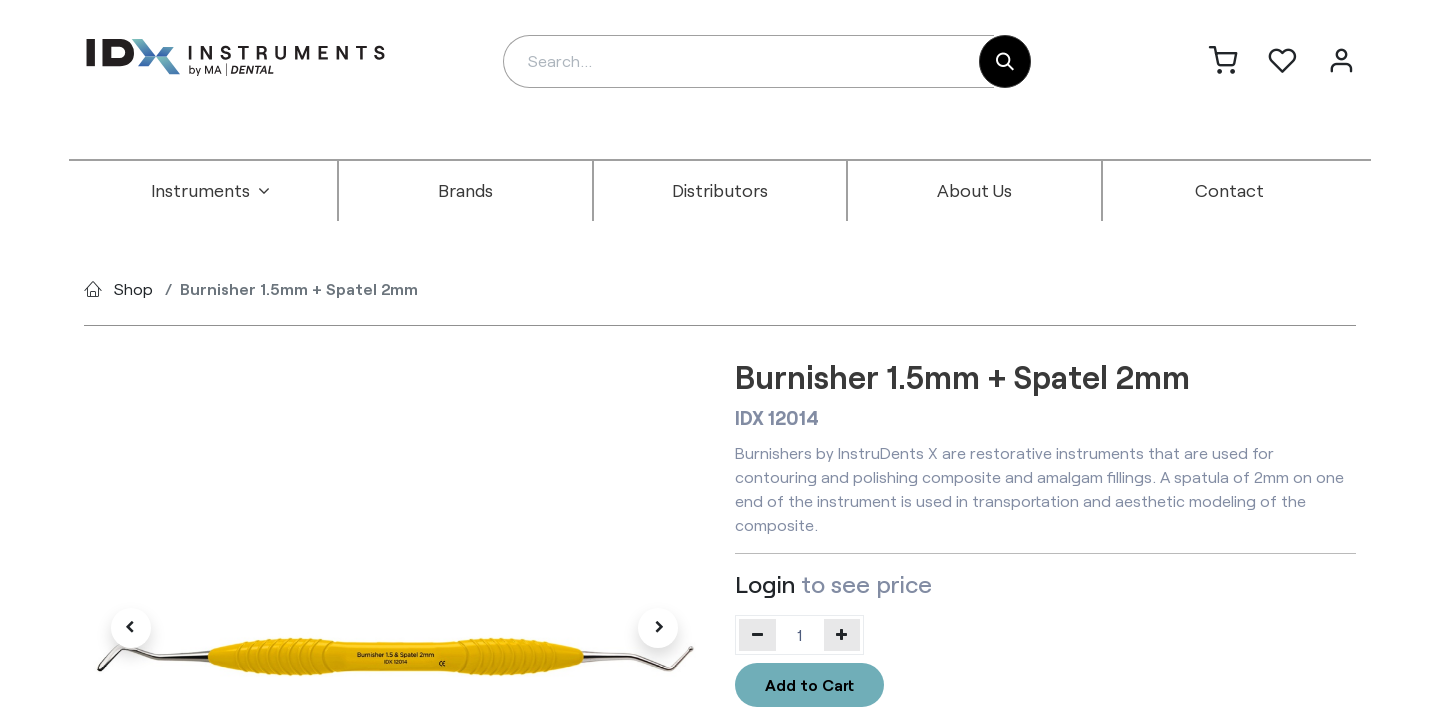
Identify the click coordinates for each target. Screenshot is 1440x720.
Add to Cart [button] (809, 684)
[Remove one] (757, 635)
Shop (133, 288)
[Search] (1005, 61)
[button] (130, 628)
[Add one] (842, 635)
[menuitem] (211, 191)
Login (765, 583)
